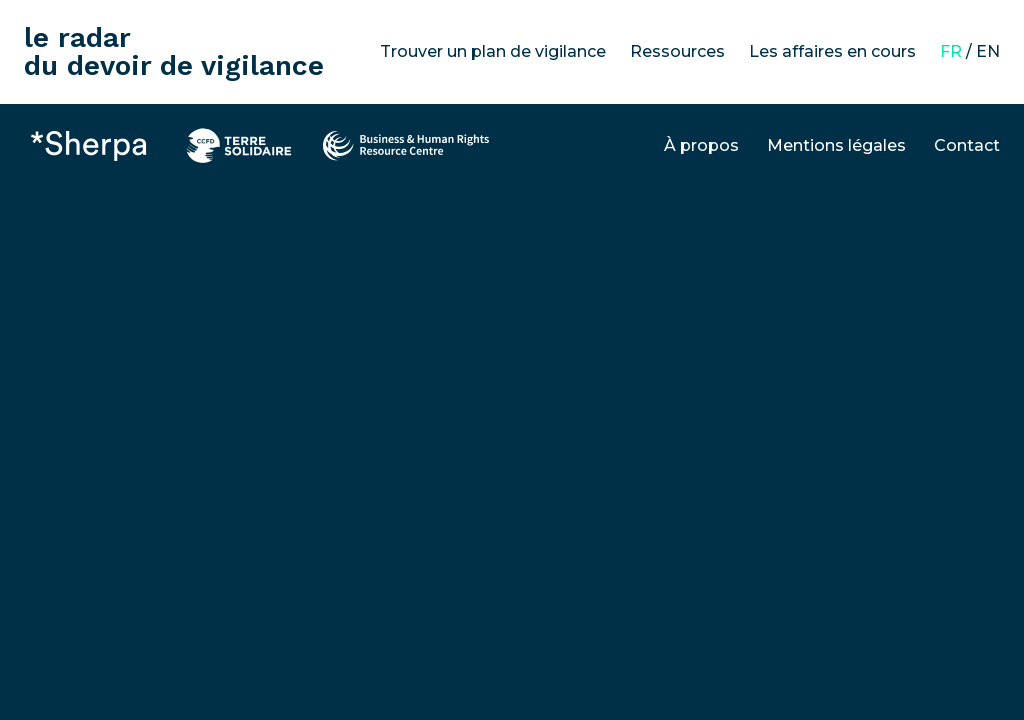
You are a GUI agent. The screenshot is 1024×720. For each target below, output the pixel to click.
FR (951, 51)
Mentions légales (836, 145)
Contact (967, 145)
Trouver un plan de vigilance (493, 51)
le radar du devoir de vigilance (174, 51)
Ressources (677, 51)
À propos (701, 145)
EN (988, 51)
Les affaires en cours (832, 51)
